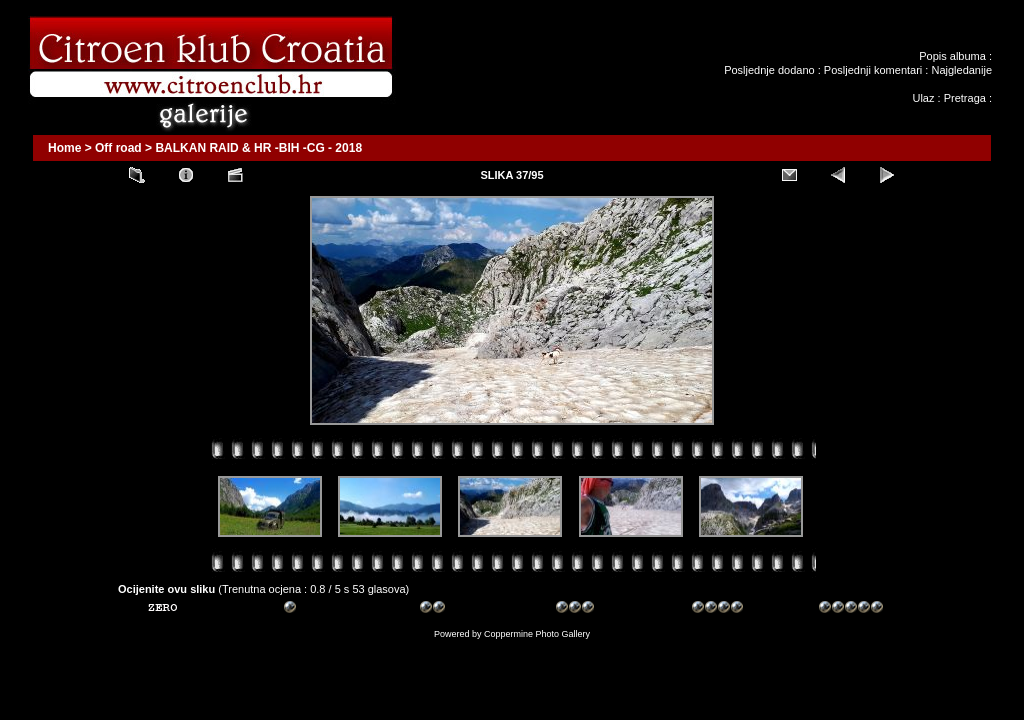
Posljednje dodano (769, 70)
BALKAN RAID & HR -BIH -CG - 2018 (258, 148)
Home (64, 148)
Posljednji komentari (873, 70)
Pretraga (965, 98)
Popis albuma (952, 56)
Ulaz (923, 98)
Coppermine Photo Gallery (537, 634)
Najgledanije (961, 70)
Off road (118, 148)
